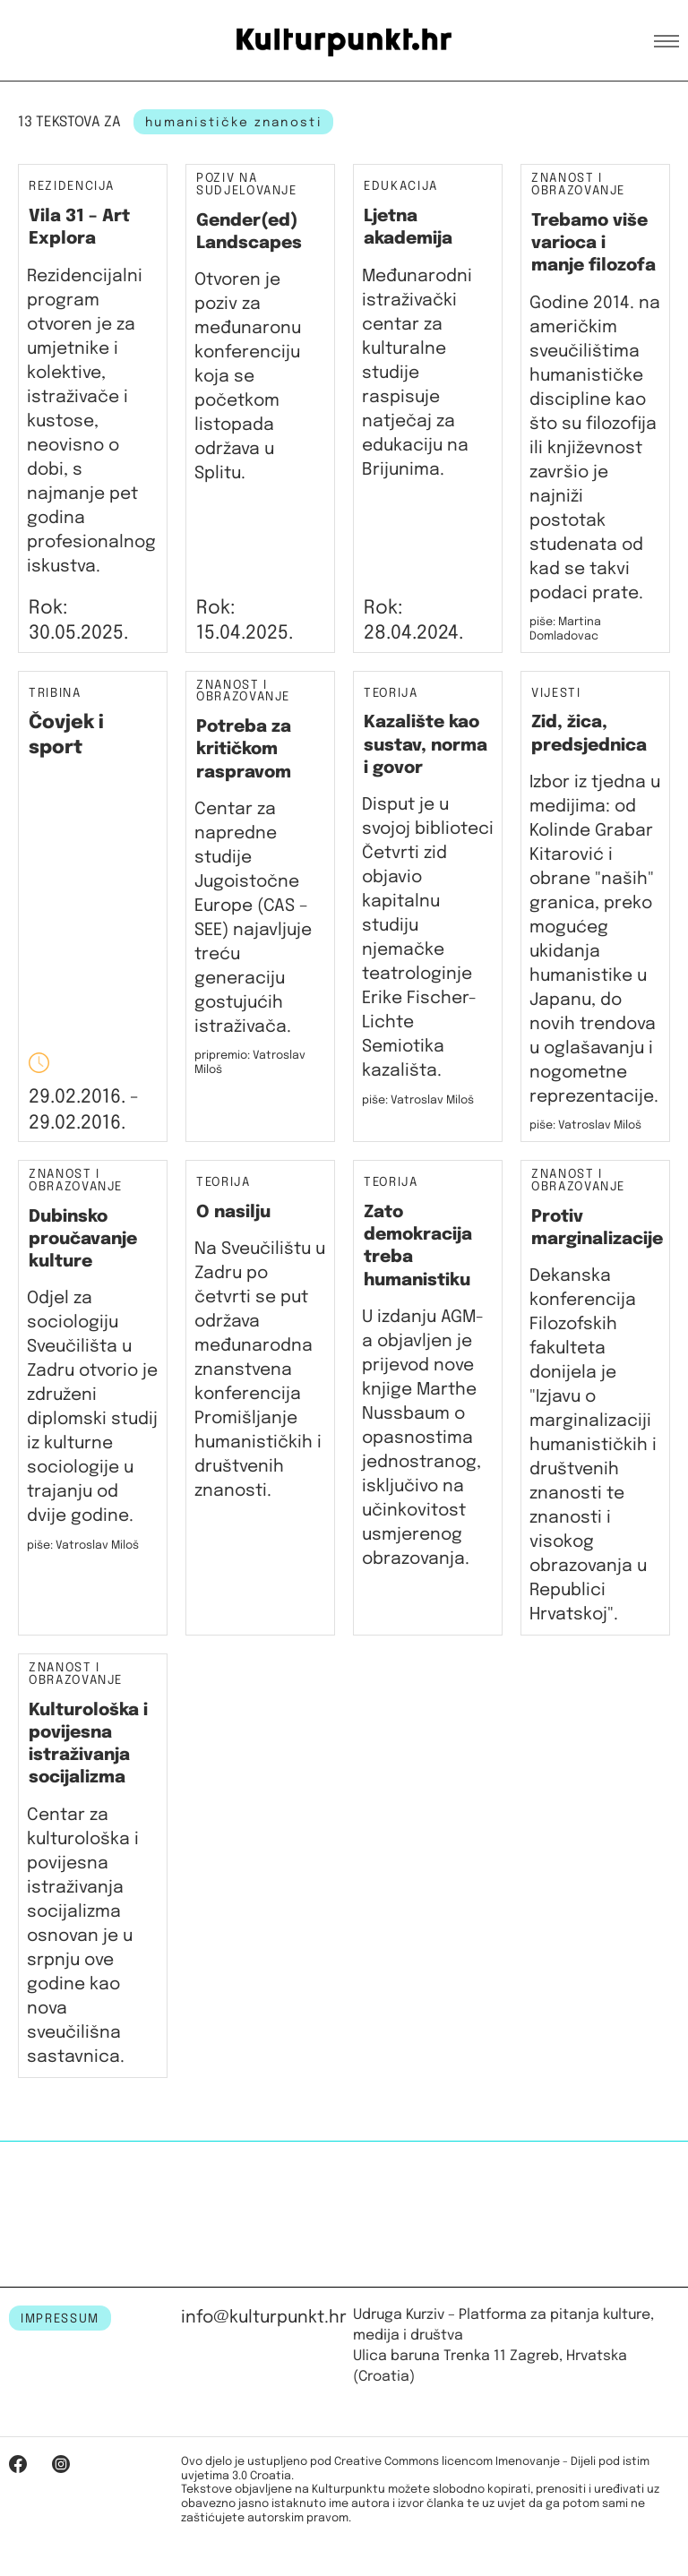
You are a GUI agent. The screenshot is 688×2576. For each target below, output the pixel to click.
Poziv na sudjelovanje (246, 184)
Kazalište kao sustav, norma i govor (425, 745)
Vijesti (556, 694)
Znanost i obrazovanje (578, 185)
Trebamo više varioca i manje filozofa (593, 243)
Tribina (55, 694)
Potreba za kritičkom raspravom (243, 749)
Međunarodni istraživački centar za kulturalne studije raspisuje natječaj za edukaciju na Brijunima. (417, 373)
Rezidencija (72, 186)
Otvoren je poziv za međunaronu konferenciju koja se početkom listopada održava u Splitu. (247, 376)
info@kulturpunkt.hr (264, 2317)
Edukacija (401, 186)
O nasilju (233, 1212)
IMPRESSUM (60, 2319)
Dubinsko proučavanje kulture (83, 1239)
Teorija (391, 694)
